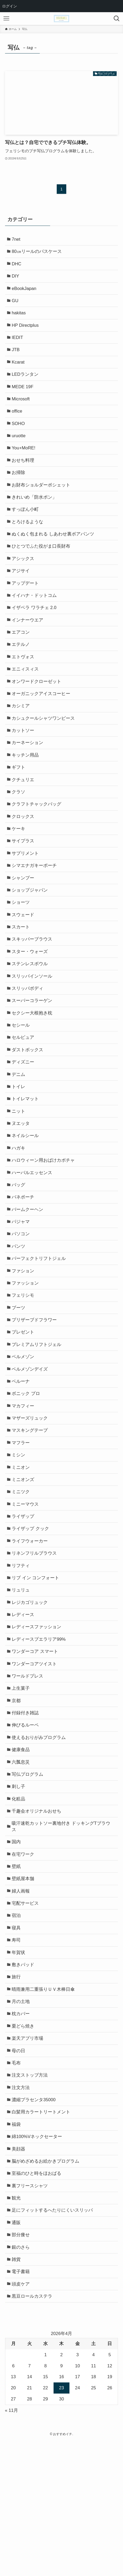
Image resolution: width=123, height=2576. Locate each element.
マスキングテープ (31, 1508)
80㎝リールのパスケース (38, 252)
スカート (22, 972)
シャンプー (24, 920)
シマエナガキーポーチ (35, 906)
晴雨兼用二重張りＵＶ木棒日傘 (44, 2103)
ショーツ (22, 946)
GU (16, 305)
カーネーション (28, 776)
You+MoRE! (24, 461)
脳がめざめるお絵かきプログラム (46, 2286)
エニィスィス (26, 697)
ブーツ (19, 1377)
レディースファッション (37, 1717)
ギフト (19, 802)
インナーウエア (28, 645)
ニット (19, 1168)
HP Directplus (26, 331)
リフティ (22, 1652)
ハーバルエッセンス (33, 1233)
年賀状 (19, 2064)
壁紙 (17, 1972)
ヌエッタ (22, 1181)
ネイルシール (26, 1194)
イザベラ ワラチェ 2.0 (35, 632)
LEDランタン (26, 383)
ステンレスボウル (31, 1011)
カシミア (22, 736)
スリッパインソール (33, 1024)
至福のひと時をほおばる (37, 2299)
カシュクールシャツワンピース (44, 749)
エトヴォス (24, 684)
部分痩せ (22, 2365)
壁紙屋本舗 (24, 1985)
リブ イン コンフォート (36, 1665)
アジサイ (22, 593)
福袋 (17, 2247)
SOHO (19, 436)
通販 (17, 2352)
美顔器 (19, 2273)
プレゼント (24, 1404)
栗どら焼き (24, 2142)
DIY (16, 278)
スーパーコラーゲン (33, 1050)
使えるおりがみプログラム (40, 1835)
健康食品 (22, 1848)
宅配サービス (26, 2012)
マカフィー (24, 1482)
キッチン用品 (26, 789)
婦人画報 (22, 1998)
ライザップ (24, 1600)
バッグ (19, 1247)
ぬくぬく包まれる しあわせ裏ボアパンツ (54, 553)
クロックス (24, 854)
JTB (17, 357)
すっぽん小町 (26, 527)
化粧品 (19, 1901)
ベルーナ (22, 1456)
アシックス (24, 579)
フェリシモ (24, 1364)
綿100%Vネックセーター (38, 2260)
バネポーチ (24, 1260)
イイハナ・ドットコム (35, 618)
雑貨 (17, 2391)
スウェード (24, 959)
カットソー (24, 763)
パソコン (22, 1299)
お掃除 (19, 488)
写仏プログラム (28, 1874)
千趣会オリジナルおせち (37, 1914)
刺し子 (19, 1888)
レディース (24, 1704)
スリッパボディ (28, 1037)
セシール (22, 1077)
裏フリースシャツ (31, 2312)
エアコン (22, 658)
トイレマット (26, 1155)
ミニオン (22, 1547)
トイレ (19, 1142)
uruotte (20, 448)
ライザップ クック (31, 1613)
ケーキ (19, 867)
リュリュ (22, 1678)
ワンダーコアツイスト (35, 1757)
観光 (17, 2326)
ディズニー (24, 1116)
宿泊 (17, 2025)
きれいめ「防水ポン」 (35, 514)
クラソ (19, 828)
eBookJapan (25, 291)
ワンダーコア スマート (36, 1744)
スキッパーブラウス (33, 985)
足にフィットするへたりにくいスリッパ (53, 2339)
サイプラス (24, 880)
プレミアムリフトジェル (37, 1417)
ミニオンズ (24, 1561)
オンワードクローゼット (37, 710)
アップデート (26, 606)
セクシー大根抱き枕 (33, 1063)
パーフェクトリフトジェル (40, 1325)
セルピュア (24, 1090)
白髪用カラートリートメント (42, 2234)
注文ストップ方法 (31, 2195)
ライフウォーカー (31, 1626)
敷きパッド (24, 2077)
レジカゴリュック (31, 1691)
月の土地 (22, 2116)
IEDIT (18, 344)
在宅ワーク (24, 1959)
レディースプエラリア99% (40, 1731)
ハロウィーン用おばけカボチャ (44, 1220)
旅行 (17, 2090)
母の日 (19, 2169)
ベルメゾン (24, 1430)
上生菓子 (22, 1783)
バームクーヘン (28, 1273)
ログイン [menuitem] (9, 6)
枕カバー (22, 2129)
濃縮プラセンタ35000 (34, 2221)
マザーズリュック (31, 1495)
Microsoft (22, 409)
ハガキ (19, 1207)
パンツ (19, 1312)
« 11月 (11, 2545)
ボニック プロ (27, 1469)
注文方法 (22, 2208)
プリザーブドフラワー (35, 1390)
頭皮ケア (22, 2417)
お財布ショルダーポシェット (42, 501)
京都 (17, 1796)
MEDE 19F (23, 396)
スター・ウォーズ (31, 998)
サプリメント (26, 893)
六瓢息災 (22, 1861)
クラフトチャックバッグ (37, 841)
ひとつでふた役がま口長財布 (42, 566)
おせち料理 (24, 475)
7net (17, 239)
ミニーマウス (26, 1587)
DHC (17, 265)
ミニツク (22, 1574)
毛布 (17, 2182)
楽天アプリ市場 (28, 2155)
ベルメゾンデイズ (31, 1443)
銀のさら (22, 2378)
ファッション (26, 1351)
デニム (19, 1129)
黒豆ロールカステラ (33, 2430)
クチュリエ (24, 815)
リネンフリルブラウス (35, 1639)
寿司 (17, 2051)
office (18, 422)
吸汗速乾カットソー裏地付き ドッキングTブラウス (62, 1930)
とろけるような (28, 540)
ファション (24, 1338)
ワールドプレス (28, 1770)
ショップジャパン (31, 933)
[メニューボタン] (6, 18)
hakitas (20, 318)
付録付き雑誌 (26, 1809)
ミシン (19, 1534)
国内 (17, 1946)
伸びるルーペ (26, 1822)
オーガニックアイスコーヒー (42, 723)
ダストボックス (28, 1103)
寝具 (17, 2038)
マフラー (22, 1521)
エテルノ (22, 671)
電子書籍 (22, 2404)
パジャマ (22, 1286)
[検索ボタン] (116, 18)
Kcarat (19, 370)
